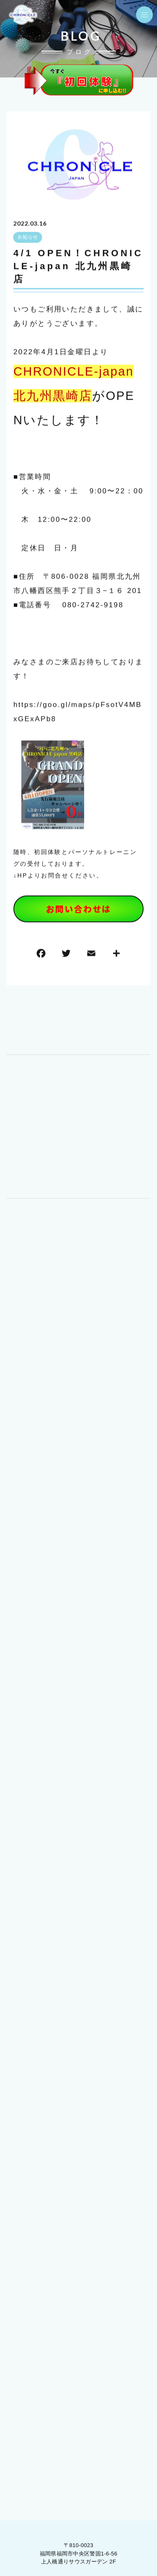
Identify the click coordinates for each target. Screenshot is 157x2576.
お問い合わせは (78, 909)
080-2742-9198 (93, 605)
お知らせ (27, 238)
